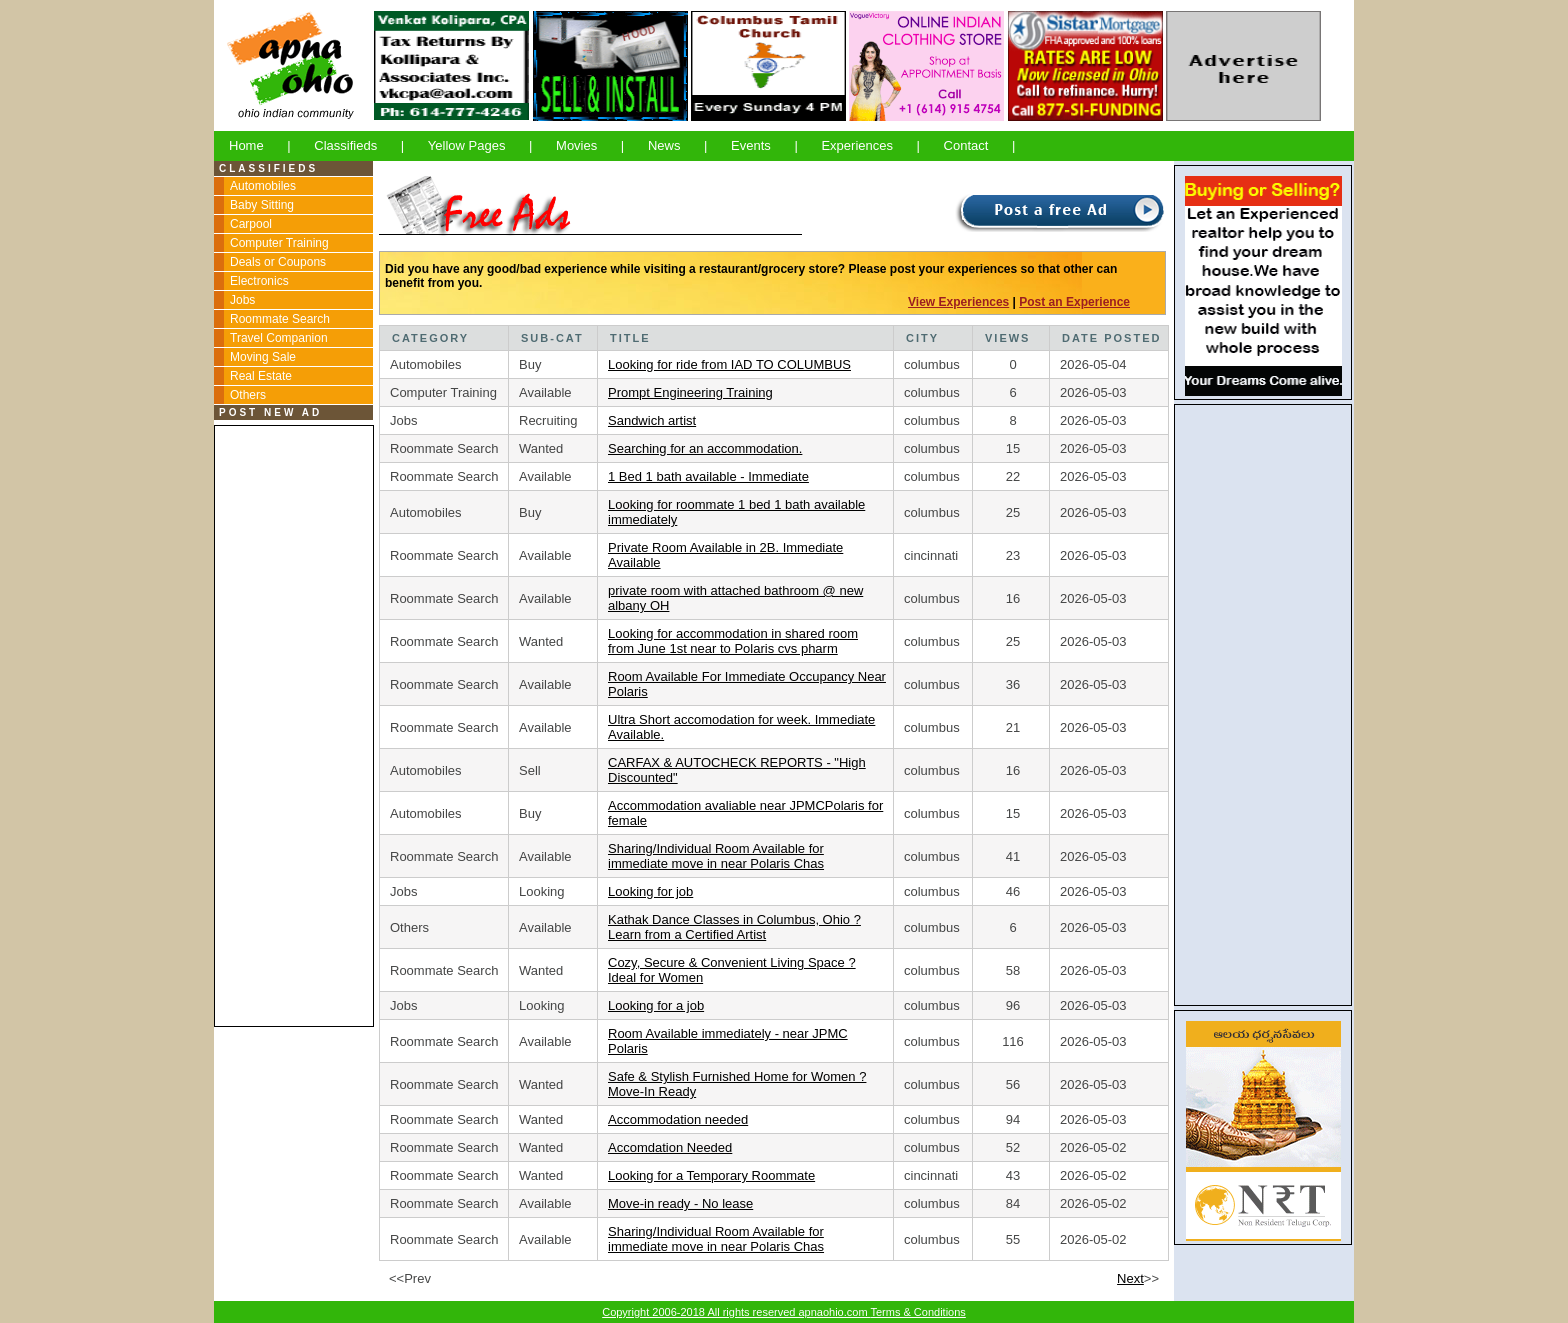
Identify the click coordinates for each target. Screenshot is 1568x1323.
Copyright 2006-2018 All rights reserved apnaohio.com (736, 1312)
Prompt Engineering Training (690, 392)
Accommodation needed (678, 1119)
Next (1130, 1278)
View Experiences (958, 302)
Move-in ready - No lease (680, 1203)
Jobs (242, 300)
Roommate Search (280, 319)
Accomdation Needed (670, 1147)
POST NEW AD (270, 412)
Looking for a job (656, 1005)
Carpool (251, 224)
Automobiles (263, 186)
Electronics (259, 281)
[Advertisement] (292, 726)
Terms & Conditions (917, 1312)
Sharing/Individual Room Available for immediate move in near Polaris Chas (716, 856)
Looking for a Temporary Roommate (711, 1175)
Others (248, 395)
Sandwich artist (652, 420)
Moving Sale (263, 357)
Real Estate (261, 376)
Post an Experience (1074, 302)
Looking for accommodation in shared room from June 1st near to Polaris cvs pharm (733, 641)
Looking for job (650, 891)
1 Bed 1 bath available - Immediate (708, 476)
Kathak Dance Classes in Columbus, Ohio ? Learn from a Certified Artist (734, 927)
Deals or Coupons (278, 262)
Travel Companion (279, 338)
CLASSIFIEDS (268, 168)
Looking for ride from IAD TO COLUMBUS (729, 364)
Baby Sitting (262, 205)
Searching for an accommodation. (705, 448)
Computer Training (279, 243)
